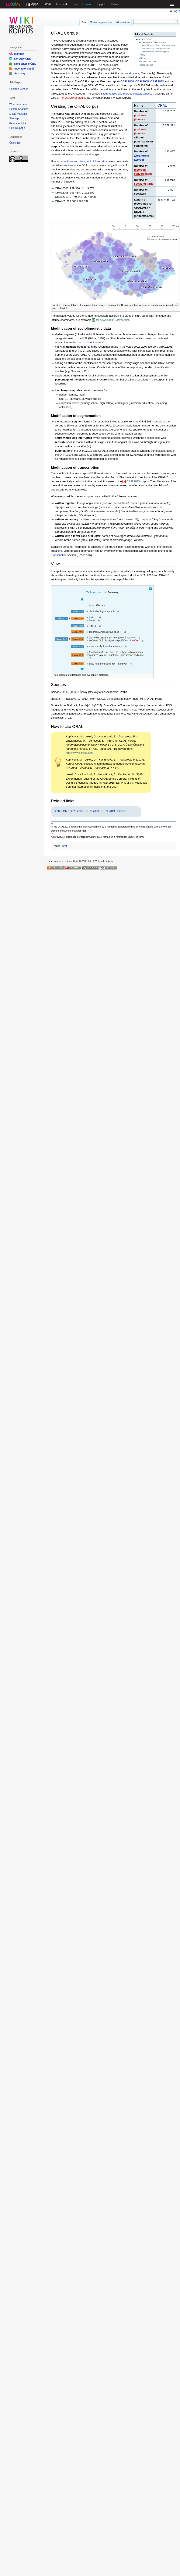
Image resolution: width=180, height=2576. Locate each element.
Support (101, 4)
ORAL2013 (157, 81)
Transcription (59, 554)
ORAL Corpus (144, 39)
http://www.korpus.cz (78, 752)
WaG (48, 4)
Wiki (88, 4)
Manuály (19, 53)
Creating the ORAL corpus (153, 42)
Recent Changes (18, 108)
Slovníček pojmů (24, 68)
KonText (61, 4)
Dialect (121, 810)
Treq (75, 4)
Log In (176, 11)
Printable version (18, 89)
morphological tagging (73, 97)
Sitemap (14, 118)
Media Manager (18, 113)
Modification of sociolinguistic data (159, 45)
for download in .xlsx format (112, 320)
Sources (144, 58)
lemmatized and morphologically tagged (127, 93)
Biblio (115, 4)
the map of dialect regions (88, 342)
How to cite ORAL (149, 61)
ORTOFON (60, 810)
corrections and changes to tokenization (84, 161)
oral (64, 845)
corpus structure (129, 73)
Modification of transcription (156, 51)
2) (117, 476)
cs (19, 143)
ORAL (162, 105)
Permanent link (17, 123)
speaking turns (143, 183)
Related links (146, 65)
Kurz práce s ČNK (25, 63)
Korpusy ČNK (22, 58)
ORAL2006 (127, 81)
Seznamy (19, 73)
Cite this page (17, 128)
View (142, 55)
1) (88, 370)
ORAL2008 (142, 81)
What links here (18, 104)
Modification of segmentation (156, 48)
